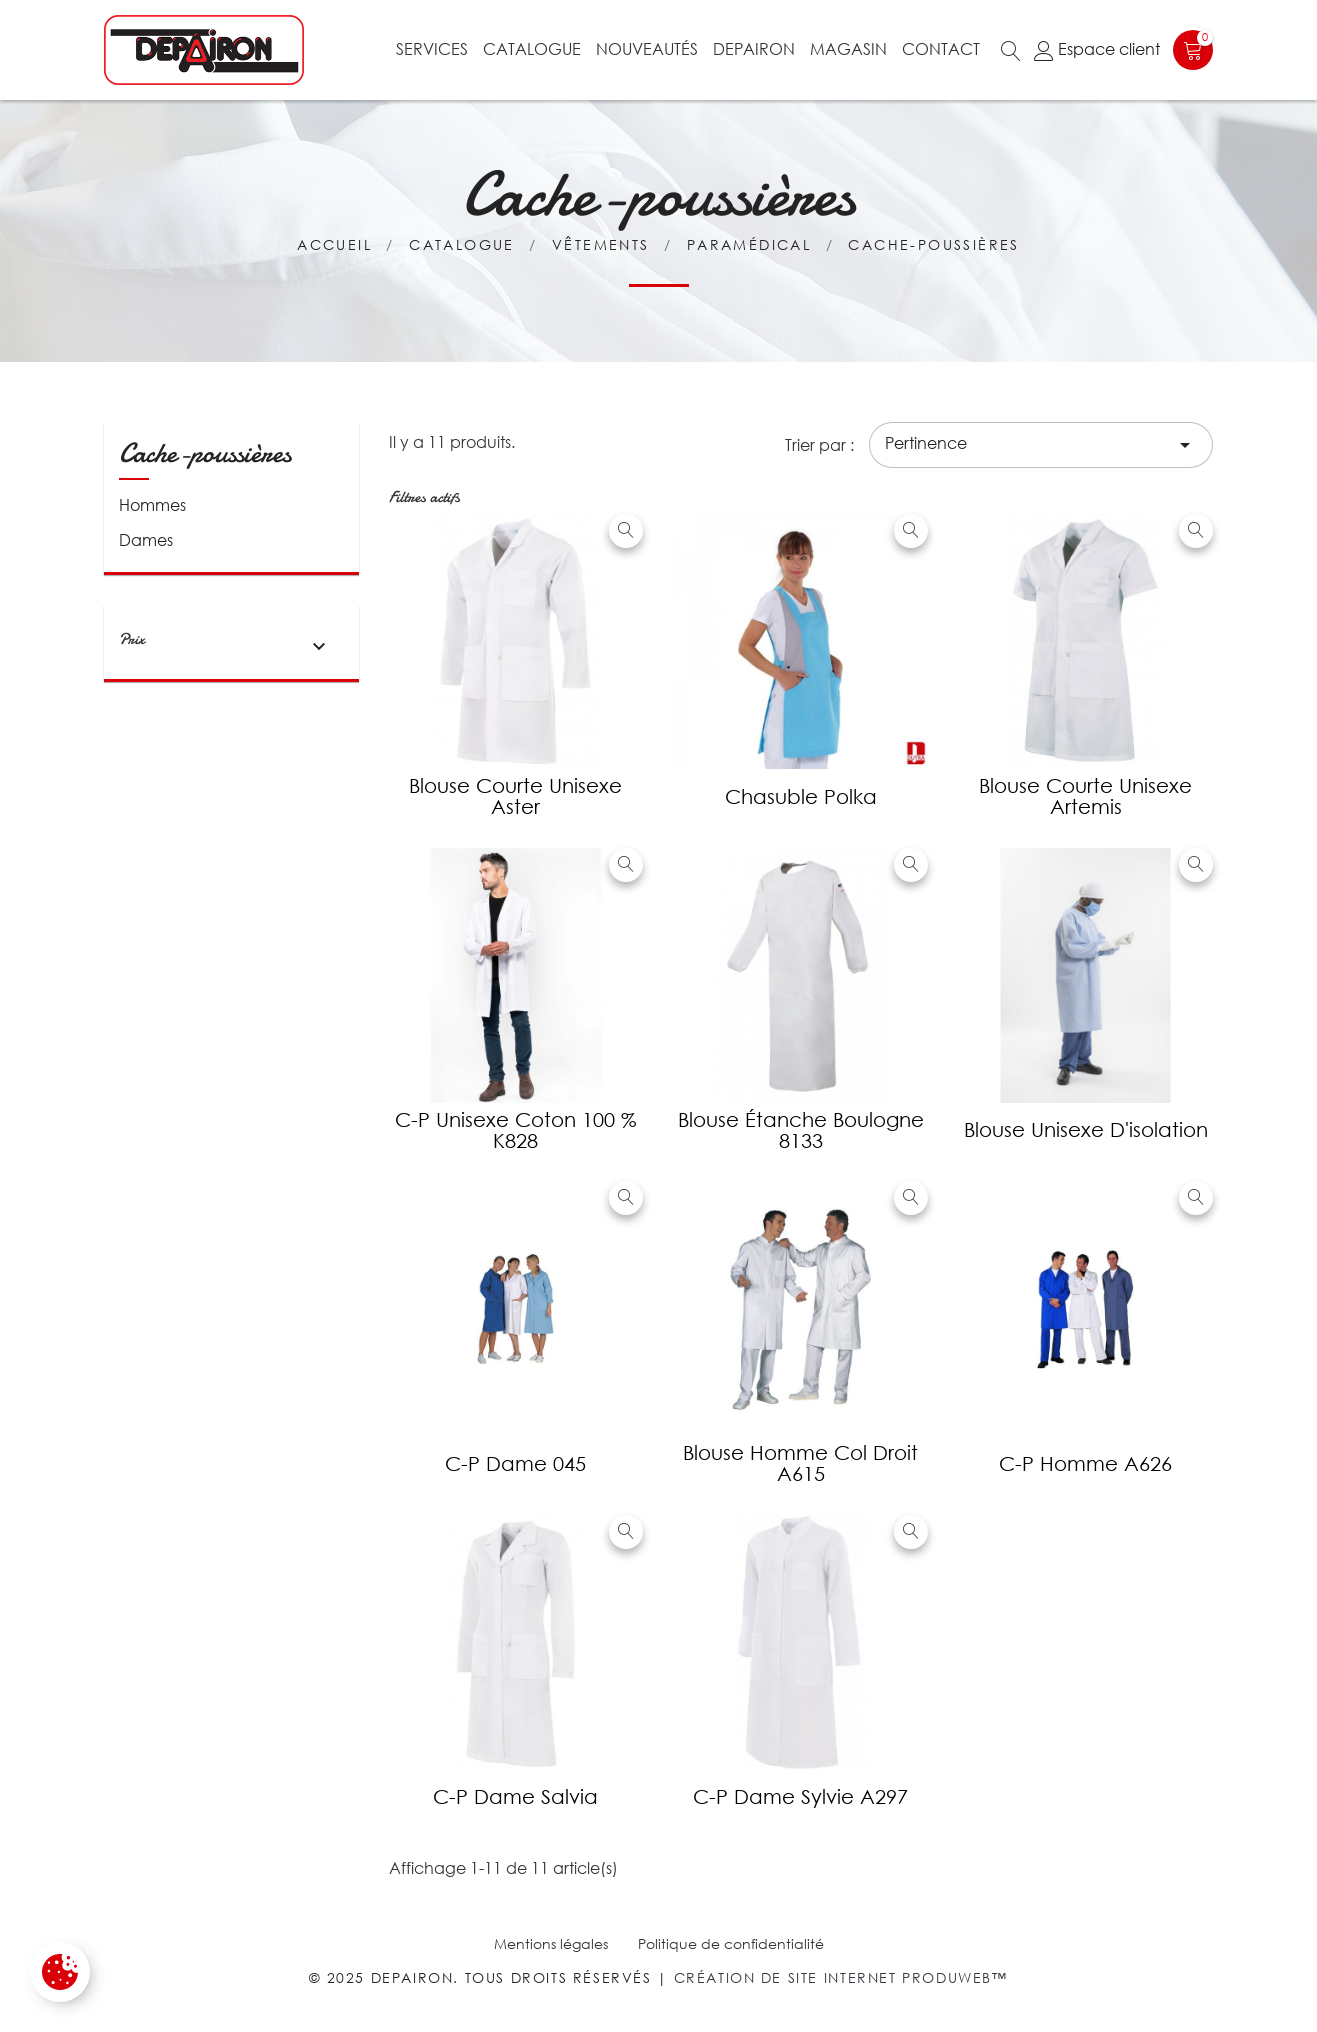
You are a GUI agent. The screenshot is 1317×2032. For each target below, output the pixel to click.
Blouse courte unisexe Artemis (1085, 796)
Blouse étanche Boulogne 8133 (801, 1130)
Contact (941, 48)
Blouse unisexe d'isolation (1086, 1129)
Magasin (848, 48)
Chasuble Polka (801, 796)
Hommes (152, 505)
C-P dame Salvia (515, 1796)
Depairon (754, 48)
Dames (146, 540)
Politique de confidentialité (731, 1943)
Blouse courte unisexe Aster (515, 796)
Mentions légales (551, 1943)
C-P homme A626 (1085, 1463)
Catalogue (532, 48)
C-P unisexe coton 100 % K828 (516, 1130)
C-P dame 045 (515, 1463)
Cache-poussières (205, 453)
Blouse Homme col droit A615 (800, 1463)
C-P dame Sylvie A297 (800, 1796)
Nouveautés (647, 48)
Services (432, 48)
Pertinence (1041, 444)
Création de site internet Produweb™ (841, 1977)
